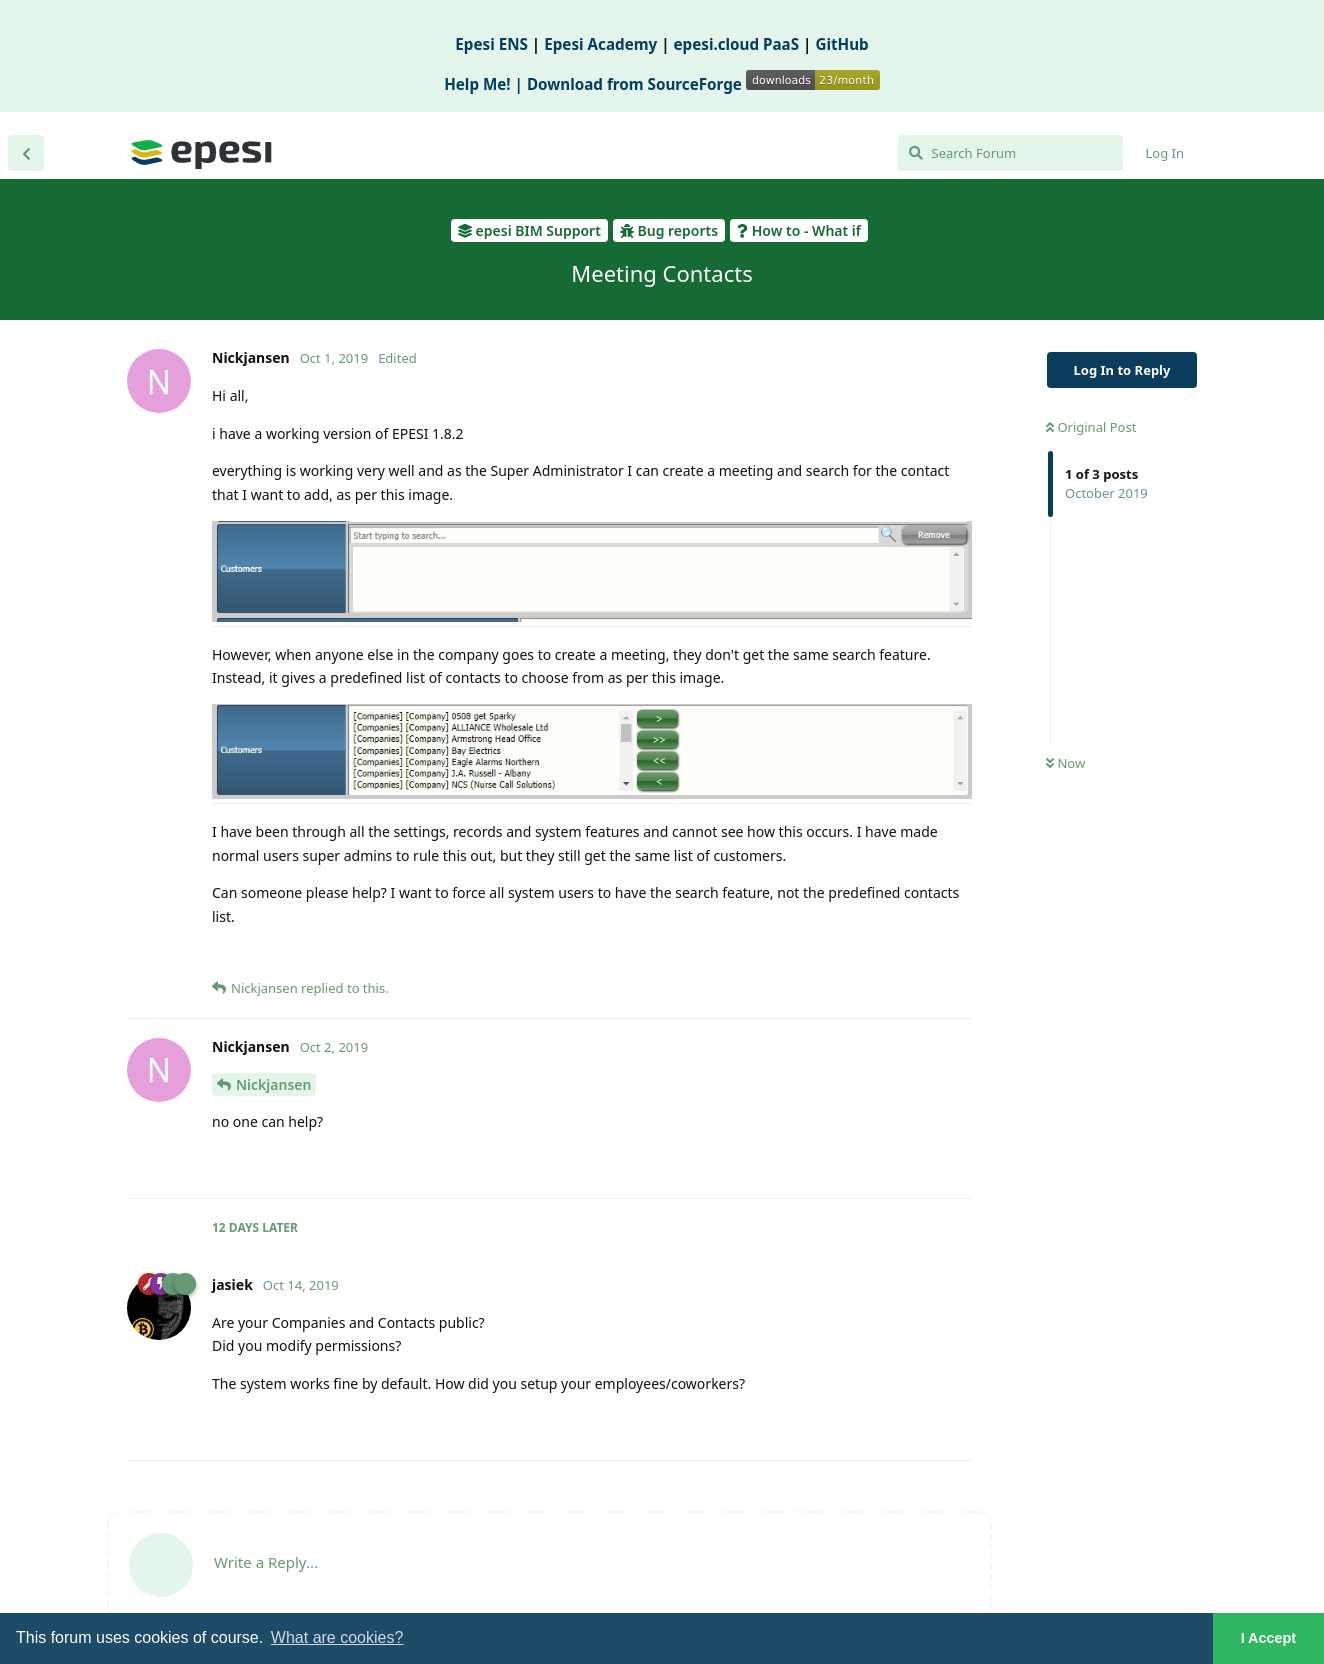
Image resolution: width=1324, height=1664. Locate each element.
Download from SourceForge (703, 84)
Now (1065, 763)
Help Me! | (485, 84)
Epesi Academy (600, 44)
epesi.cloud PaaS (737, 44)
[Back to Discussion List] (26, 153)
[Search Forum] (1010, 153)
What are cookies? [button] (337, 1637)
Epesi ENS (491, 44)
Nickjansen (273, 1084)
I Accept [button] (1268, 1638)
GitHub (841, 44)
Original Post (1091, 427)
